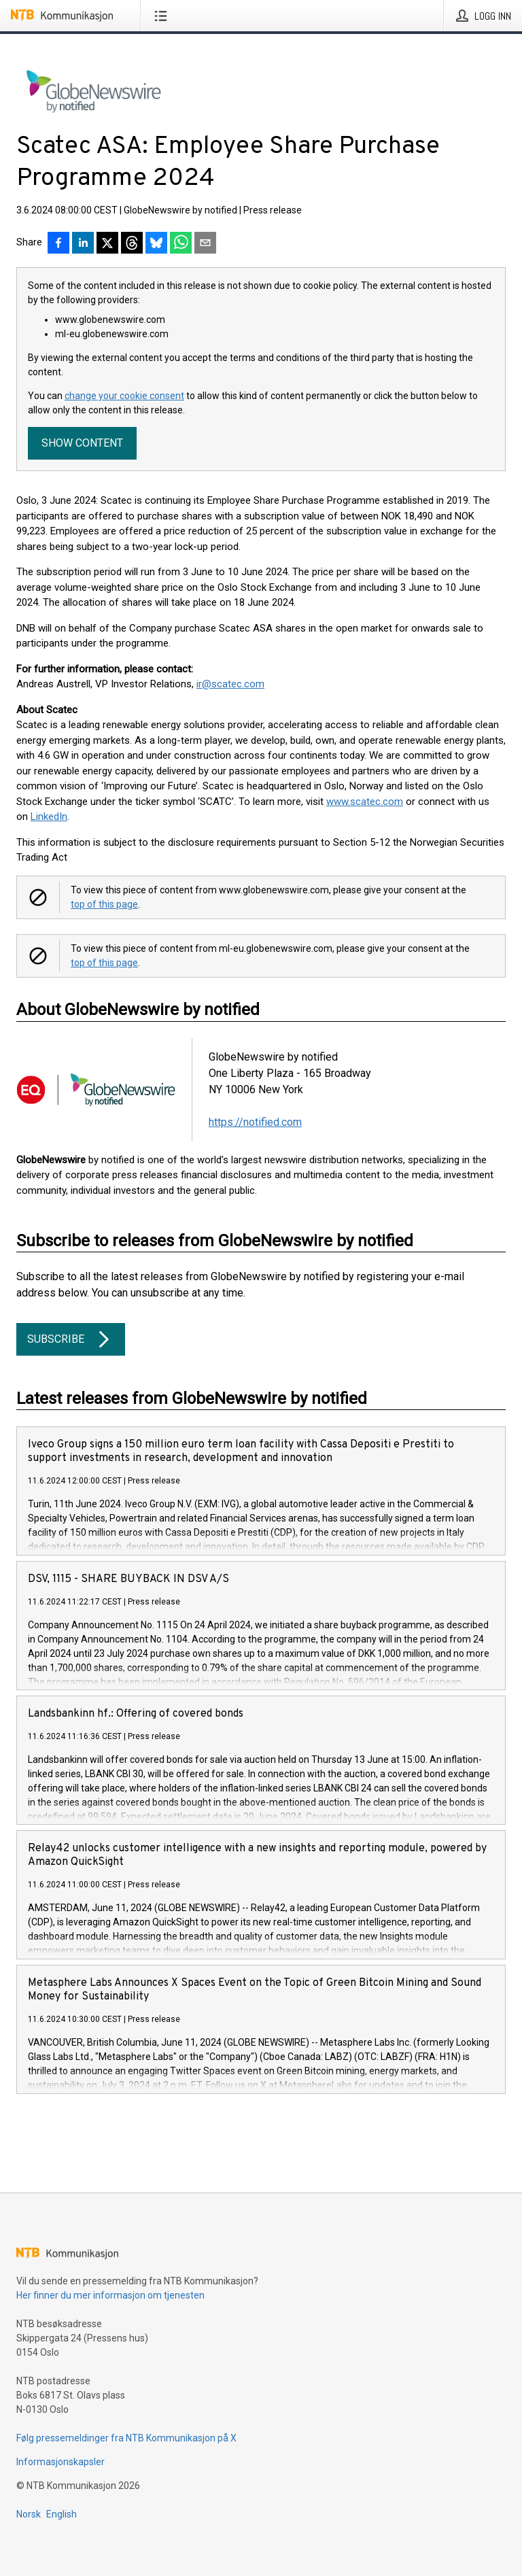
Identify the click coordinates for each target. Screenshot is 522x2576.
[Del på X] (107, 244)
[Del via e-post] (205, 244)
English (61, 2514)
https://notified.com (255, 1122)
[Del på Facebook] (58, 244)
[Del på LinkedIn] (83, 244)
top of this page (104, 904)
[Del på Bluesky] (156, 244)
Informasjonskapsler (60, 2461)
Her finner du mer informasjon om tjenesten (110, 2295)
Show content (82, 442)
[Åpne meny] (163, 15)
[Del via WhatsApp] (181, 244)
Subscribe (70, 1339)
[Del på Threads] (132, 244)
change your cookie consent (124, 395)
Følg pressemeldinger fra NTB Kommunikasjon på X (126, 2438)
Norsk (28, 2514)
